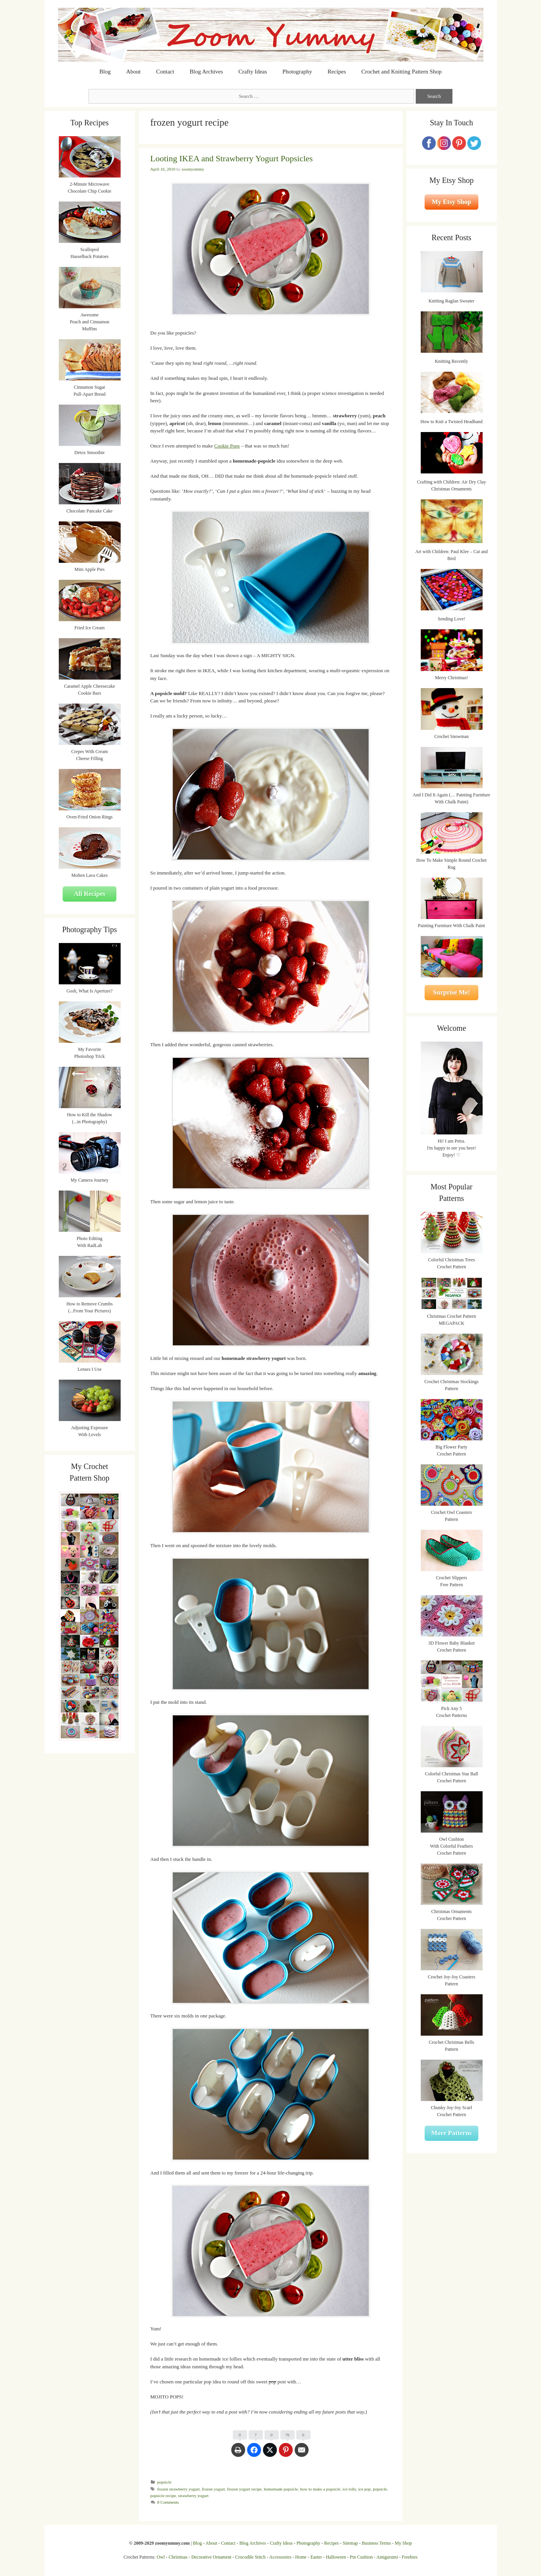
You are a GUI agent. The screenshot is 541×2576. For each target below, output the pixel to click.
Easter (316, 2557)
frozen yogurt (213, 2489)
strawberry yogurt (193, 2495)
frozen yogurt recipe (244, 2489)
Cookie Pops (227, 446)
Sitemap (350, 2543)
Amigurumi (387, 2557)
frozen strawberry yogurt (178, 2489)
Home (300, 2557)
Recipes (337, 71)
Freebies (410, 2557)
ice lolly (349, 2489)
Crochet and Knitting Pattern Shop (401, 71)
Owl (161, 2557)
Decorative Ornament (211, 2557)
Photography (297, 71)
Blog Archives (206, 71)
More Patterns (451, 2133)
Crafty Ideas (253, 71)
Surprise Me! (451, 992)
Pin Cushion (361, 2557)
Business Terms (376, 2543)
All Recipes (90, 893)
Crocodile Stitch (250, 2557)
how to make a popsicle (320, 2489)
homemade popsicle (281, 2489)
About (133, 71)
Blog (105, 71)
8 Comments (168, 2502)
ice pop (364, 2489)
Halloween (336, 2557)
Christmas (178, 2557)
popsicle (164, 2482)
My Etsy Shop (451, 201)
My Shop (403, 2543)
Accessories (280, 2557)
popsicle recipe (163, 2495)
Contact (165, 71)
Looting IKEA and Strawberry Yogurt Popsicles (231, 158)
